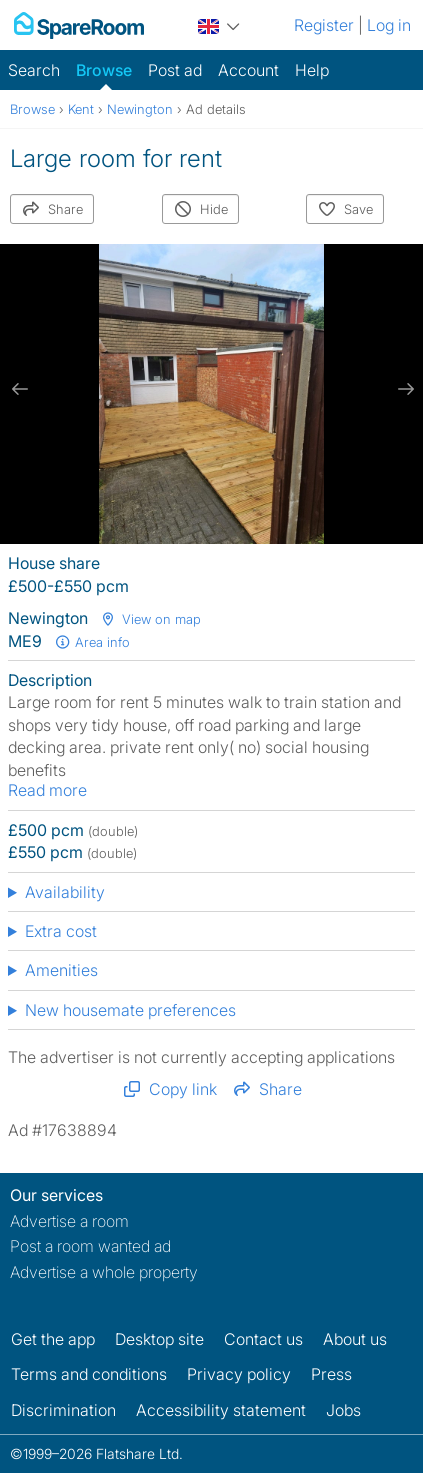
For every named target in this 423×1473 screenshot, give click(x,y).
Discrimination (63, 1410)
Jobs (343, 1410)
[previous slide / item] (20, 389)
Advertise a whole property (104, 1272)
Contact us (263, 1339)
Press (331, 1374)
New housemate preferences (130, 1010)
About (355, 1339)
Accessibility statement (221, 1410)
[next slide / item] (403, 389)
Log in (389, 25)
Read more (47, 790)
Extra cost (61, 931)
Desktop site (159, 1339)
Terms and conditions (89, 1374)
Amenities (61, 970)
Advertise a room (69, 1221)
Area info (92, 642)
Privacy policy (239, 1374)
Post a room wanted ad (90, 1246)
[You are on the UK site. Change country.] (219, 23)
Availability (65, 892)
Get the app (53, 1339)
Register (324, 25)
